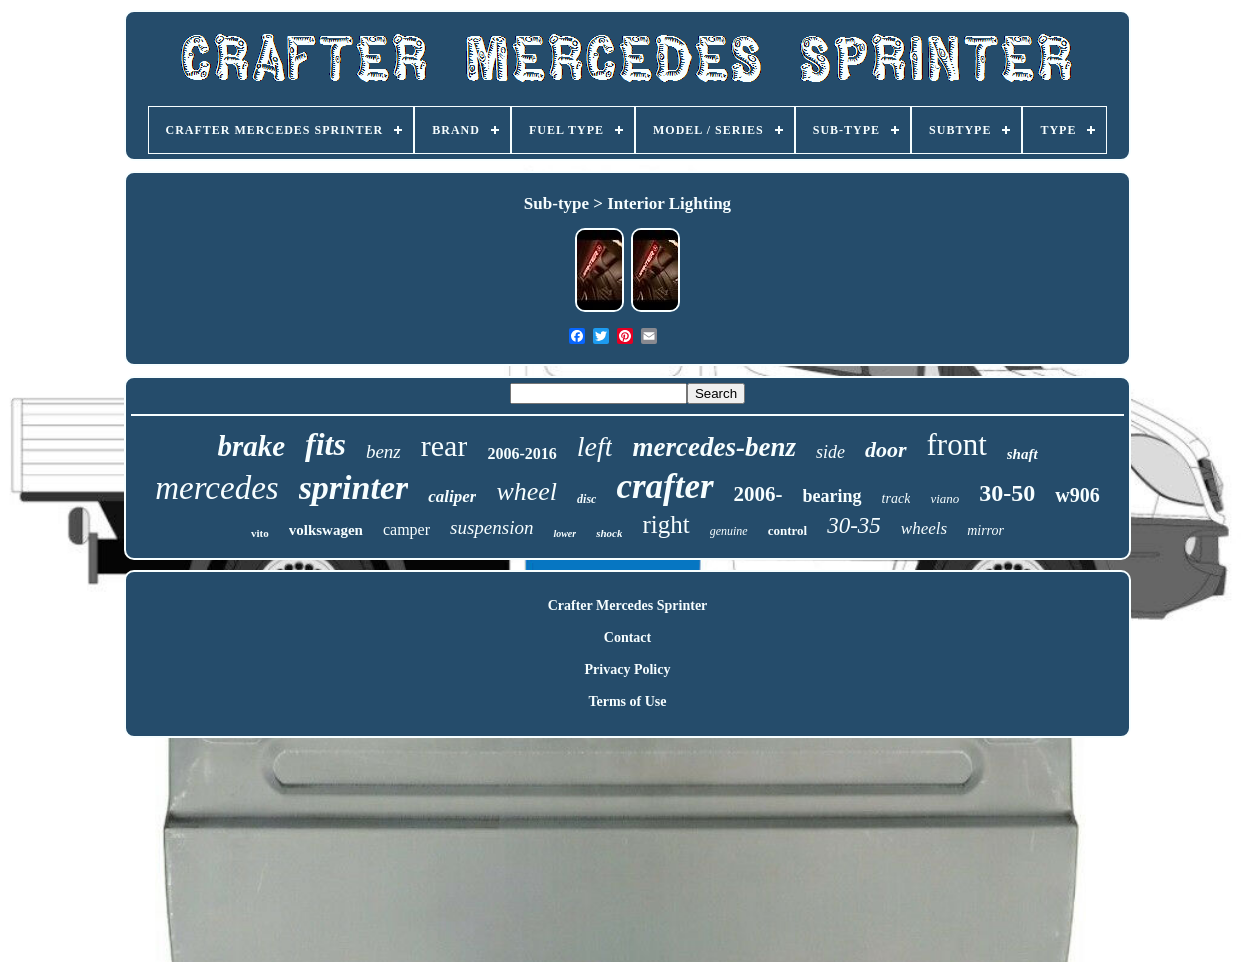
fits (325, 444)
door (886, 449)
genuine (729, 531)
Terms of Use (627, 701)
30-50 (1007, 493)
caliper (452, 496)
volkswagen (326, 530)
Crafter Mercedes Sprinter (628, 605)
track (896, 498)
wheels (924, 528)
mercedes (216, 488)
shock (609, 533)
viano (944, 498)
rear (444, 445)
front (957, 444)
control (787, 530)
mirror (985, 530)
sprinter (354, 487)
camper (406, 529)
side (830, 452)
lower (564, 533)
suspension (491, 527)
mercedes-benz (713, 447)
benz (383, 451)
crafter (664, 486)
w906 (1077, 495)
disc (586, 499)
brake (251, 446)
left (595, 446)
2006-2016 (521, 453)
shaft (1022, 454)
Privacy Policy (628, 669)
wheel (526, 491)
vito (260, 533)
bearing (832, 496)
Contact (627, 637)
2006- (758, 494)
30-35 (854, 525)
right (665, 524)
